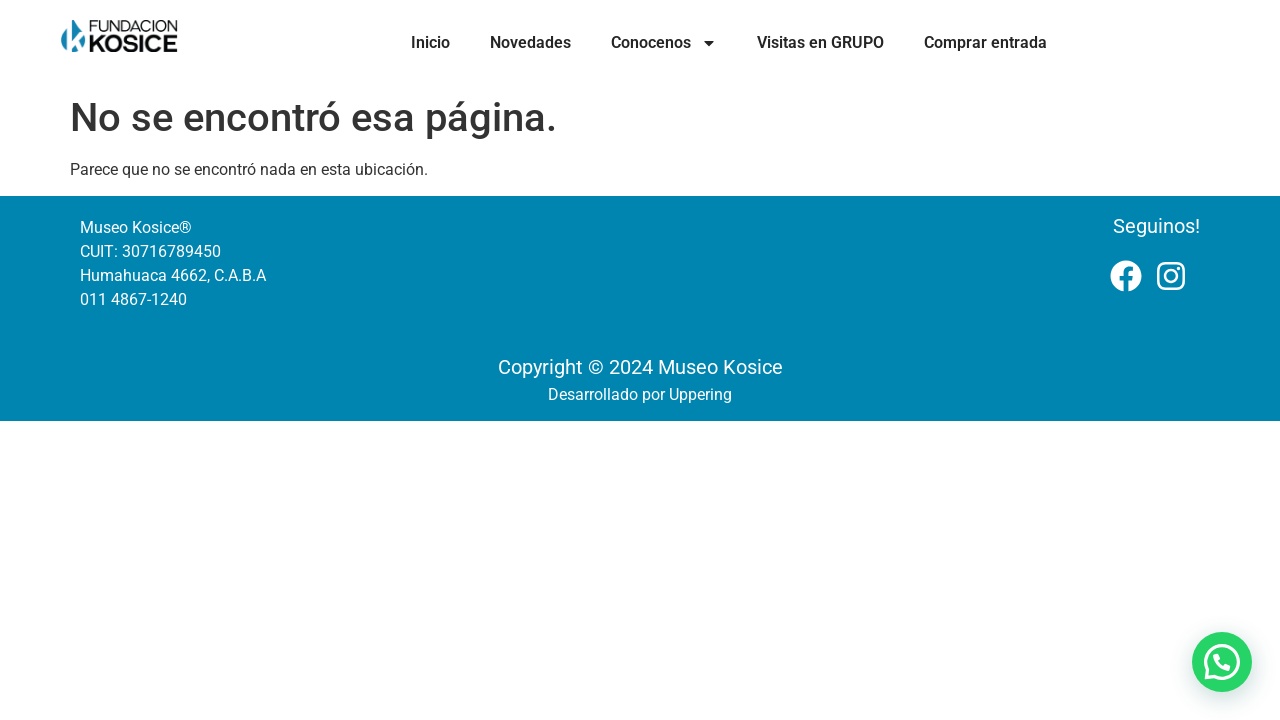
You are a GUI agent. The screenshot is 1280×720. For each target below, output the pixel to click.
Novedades (530, 42)
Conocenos (664, 43)
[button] (1222, 662)
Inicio (430, 42)
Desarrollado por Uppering (640, 394)
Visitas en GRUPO (820, 42)
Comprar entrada (985, 42)
